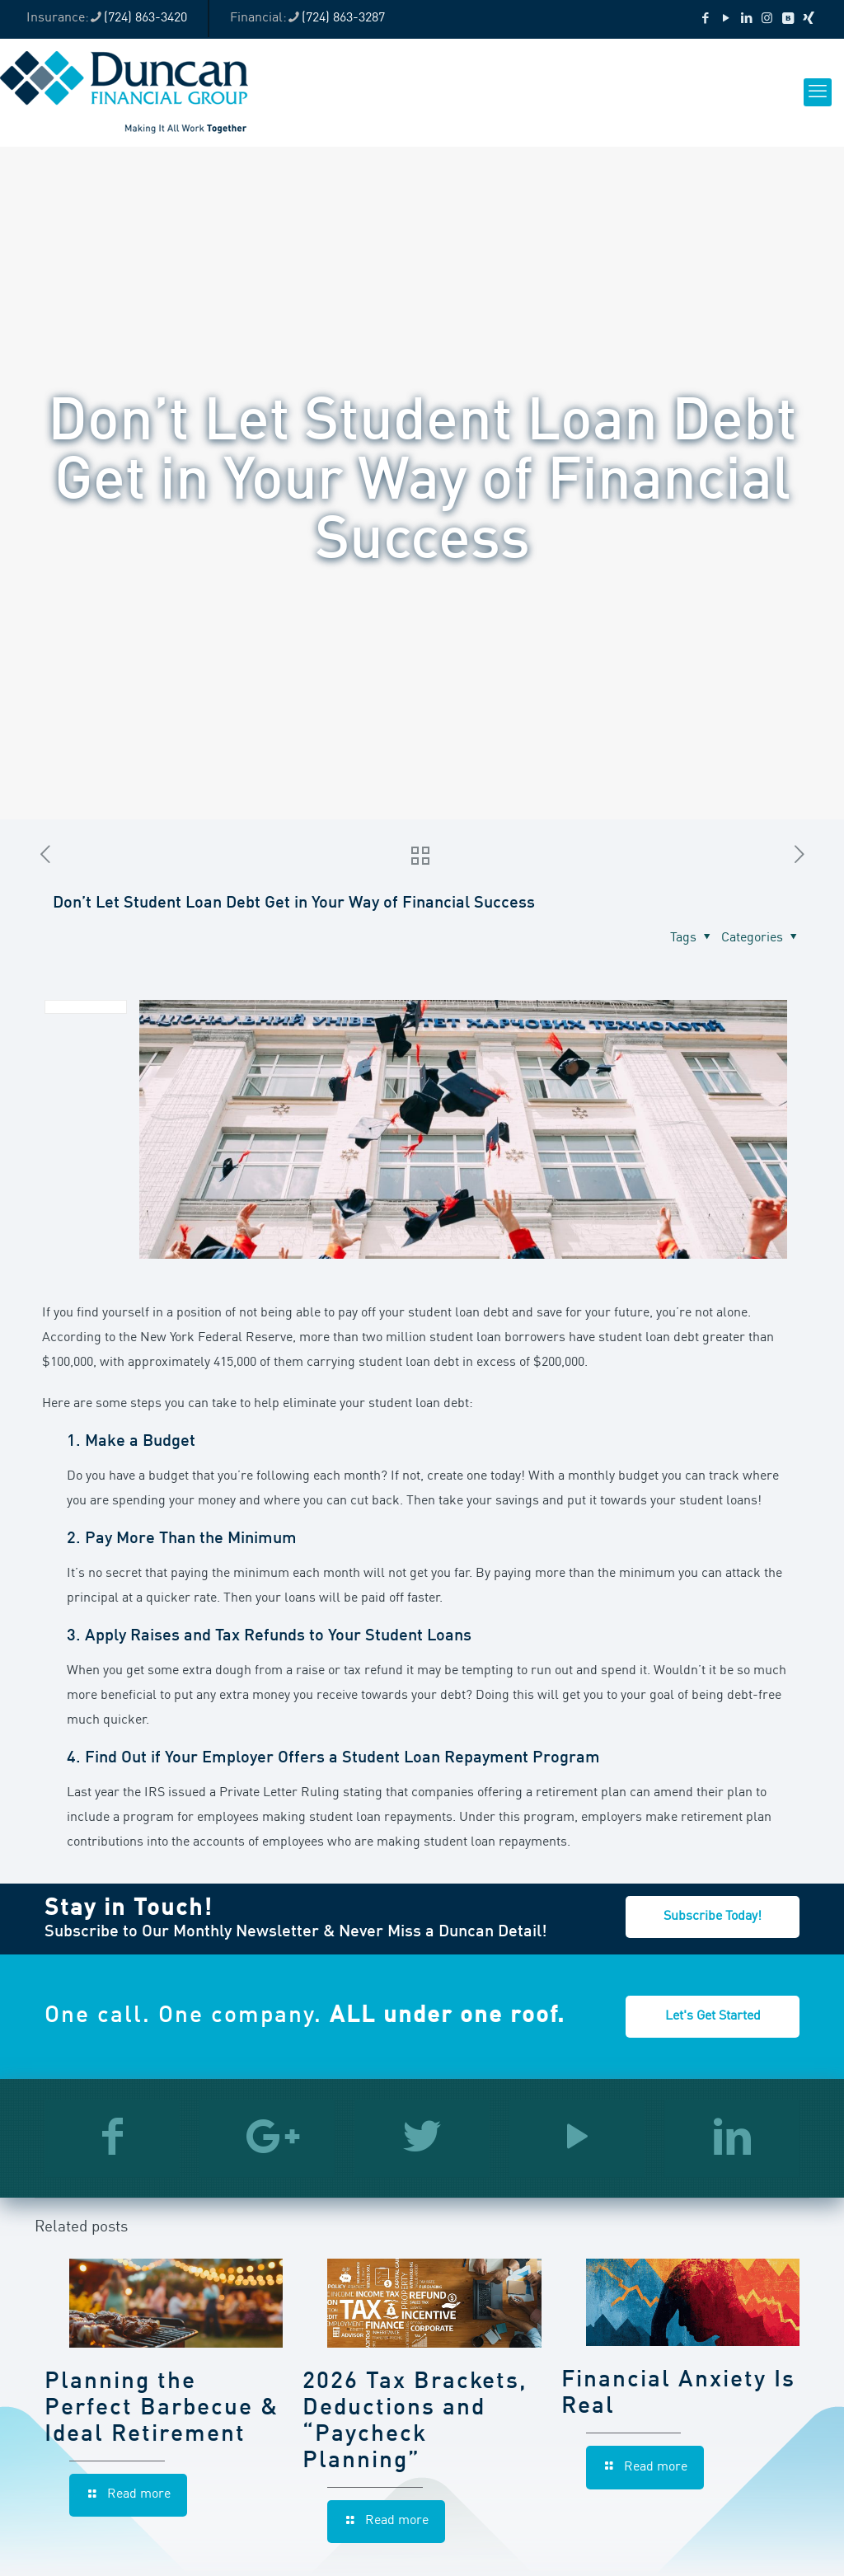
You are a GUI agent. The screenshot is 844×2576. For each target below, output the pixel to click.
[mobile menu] (818, 92)
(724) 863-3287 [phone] (343, 18)
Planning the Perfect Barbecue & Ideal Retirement (162, 2409)
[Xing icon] (808, 19)
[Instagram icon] (767, 19)
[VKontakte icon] (787, 19)
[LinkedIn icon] (746, 19)
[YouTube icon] (726, 19)
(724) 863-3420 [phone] (145, 18)
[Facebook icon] (705, 19)
